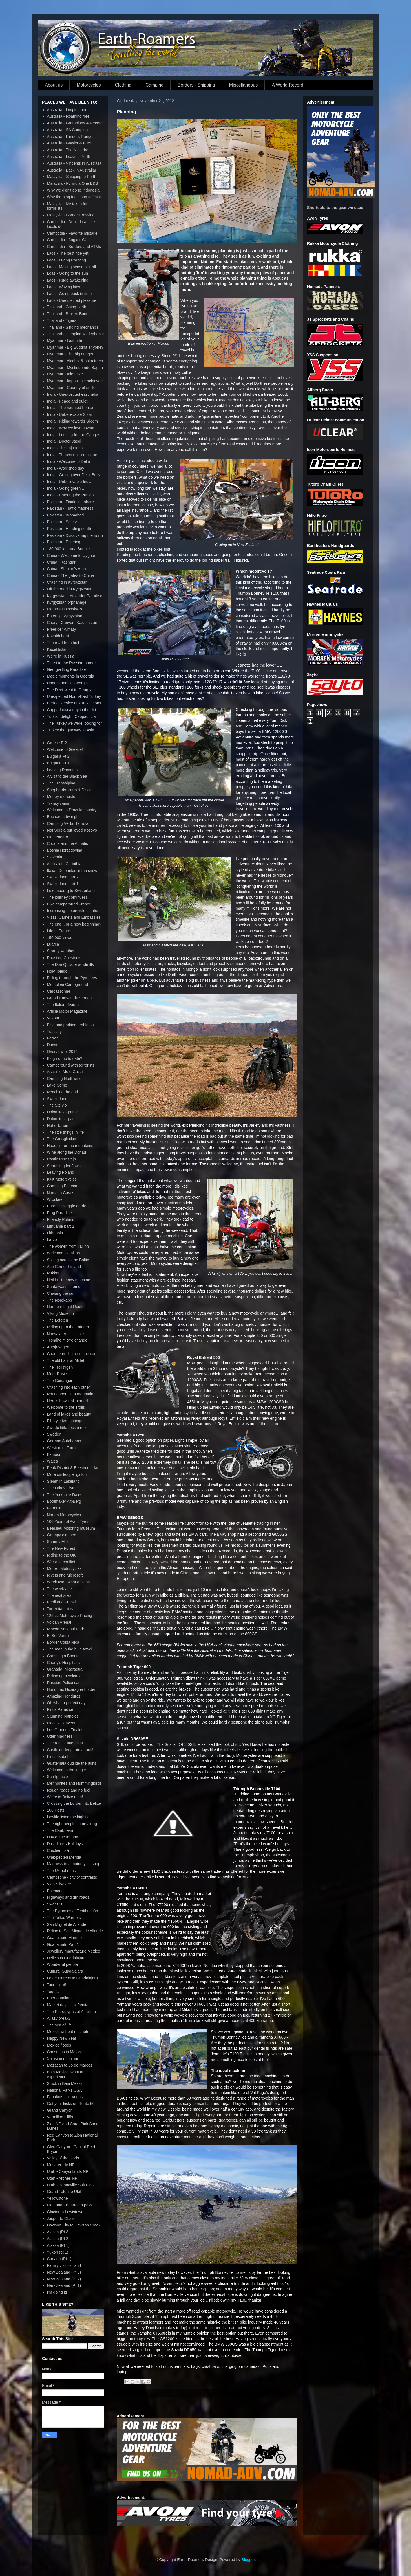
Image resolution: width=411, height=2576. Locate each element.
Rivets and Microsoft (65, 1575)
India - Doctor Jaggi (64, 441)
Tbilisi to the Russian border (71, 663)
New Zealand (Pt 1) (64, 2285)
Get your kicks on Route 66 (71, 2103)
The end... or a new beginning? (74, 924)
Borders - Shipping (196, 85)
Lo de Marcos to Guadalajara (72, 1978)
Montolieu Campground (67, 984)
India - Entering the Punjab (70, 495)
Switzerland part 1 (63, 884)
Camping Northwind (64, 1078)
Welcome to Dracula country (72, 810)
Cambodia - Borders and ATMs (74, 246)
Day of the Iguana (62, 1837)
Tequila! (54, 1991)
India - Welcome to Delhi (68, 461)
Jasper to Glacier (62, 2218)
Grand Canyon (60, 2110)
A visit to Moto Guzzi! (65, 1071)
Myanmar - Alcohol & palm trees (75, 361)
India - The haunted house (70, 407)
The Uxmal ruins (61, 1870)
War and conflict (61, 1562)
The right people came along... (73, 1823)
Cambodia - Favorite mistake (72, 233)
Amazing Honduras (64, 1696)
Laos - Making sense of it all (71, 267)
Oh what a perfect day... (68, 1702)
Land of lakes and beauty (69, 1414)
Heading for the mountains (70, 1145)
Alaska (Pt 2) (58, 2238)
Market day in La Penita (68, 2005)
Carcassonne (58, 991)
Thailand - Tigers (61, 320)
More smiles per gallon (67, 1474)
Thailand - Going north (66, 307)
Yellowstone (57, 2198)
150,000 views (59, 937)
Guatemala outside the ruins (71, 1763)
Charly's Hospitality (64, 1662)
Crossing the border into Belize (74, 1803)
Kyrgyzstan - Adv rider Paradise (74, 596)
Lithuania (55, 1233)
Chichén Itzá (58, 1850)
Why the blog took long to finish (74, 197)
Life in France (59, 931)
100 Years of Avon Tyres (68, 1521)
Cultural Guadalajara (65, 1971)
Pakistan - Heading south (69, 528)
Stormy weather (61, 951)
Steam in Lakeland (63, 1481)
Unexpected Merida (64, 1857)
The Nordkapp (59, 1300)
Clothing (123, 85)
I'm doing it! (57, 2292)
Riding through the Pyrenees (72, 977)
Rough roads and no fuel (68, 1790)
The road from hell (63, 642)
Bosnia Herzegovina (64, 850)
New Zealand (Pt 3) (64, 2272)
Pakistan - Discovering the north (75, 535)
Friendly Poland (60, 1219)
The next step (59, 1595)
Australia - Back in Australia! (71, 170)
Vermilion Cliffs (60, 2117)
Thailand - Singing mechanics (73, 327)
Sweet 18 (55, 1904)
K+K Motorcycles (62, 1179)
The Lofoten (57, 1320)
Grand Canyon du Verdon (69, 998)
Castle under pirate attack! (70, 1750)
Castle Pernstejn (61, 1159)
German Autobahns (64, 1441)
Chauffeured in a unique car (71, 1353)
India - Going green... (65, 488)
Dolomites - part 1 (62, 1118)
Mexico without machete (68, 2031)
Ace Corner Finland (64, 1266)
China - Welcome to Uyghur (71, 555)
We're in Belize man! (65, 1797)
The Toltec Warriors (64, 1917)
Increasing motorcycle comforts (74, 910)
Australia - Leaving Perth (68, 156)
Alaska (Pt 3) (58, 2232)
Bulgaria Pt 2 (58, 756)
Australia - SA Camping (67, 130)
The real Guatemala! (65, 1743)
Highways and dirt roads (68, 1897)
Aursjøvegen (58, 1347)
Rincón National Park (65, 1629)
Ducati (52, 1045)
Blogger (248, 2559)
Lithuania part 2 (60, 1226)
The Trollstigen (60, 1367)
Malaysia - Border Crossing (71, 215)
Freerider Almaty (61, 629)
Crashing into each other (68, 1387)
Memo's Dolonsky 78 (65, 609)
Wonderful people (62, 1964)
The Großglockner (63, 1139)
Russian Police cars (64, 1682)
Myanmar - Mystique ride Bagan (75, 367)
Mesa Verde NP (61, 2164)
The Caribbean (60, 1830)
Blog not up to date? (64, 1058)
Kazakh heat (58, 636)
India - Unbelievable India (69, 481)
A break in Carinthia (64, 863)
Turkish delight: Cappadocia (71, 716)
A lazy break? (59, 2018)
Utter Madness (60, 1736)
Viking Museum (60, 1313)
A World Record (287, 85)
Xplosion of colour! (63, 2058)
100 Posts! (56, 1810)
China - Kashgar (61, 562)
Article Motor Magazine (67, 1011)
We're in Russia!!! (62, 656)
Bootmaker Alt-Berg (64, 1501)
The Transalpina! (61, 783)
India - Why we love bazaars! (72, 428)
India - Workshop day (65, 468)
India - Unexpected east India (72, 394)
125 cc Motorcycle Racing (69, 1615)
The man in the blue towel (69, 1649)
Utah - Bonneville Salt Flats (71, 2185)
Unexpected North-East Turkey (74, 696)
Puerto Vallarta (60, 1998)
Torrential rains (60, 1608)
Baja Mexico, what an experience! (66, 2074)
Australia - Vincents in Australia (74, 163)
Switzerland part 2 (63, 877)
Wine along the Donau (66, 1152)
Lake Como (57, 1085)
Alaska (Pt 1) (58, 2245)
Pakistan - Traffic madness (70, 508)
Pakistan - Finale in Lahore (70, 502)
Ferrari (53, 1038)
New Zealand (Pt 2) (64, 2279)
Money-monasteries (64, 796)
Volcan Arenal (59, 1622)
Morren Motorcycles (64, 1568)
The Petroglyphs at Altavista (71, 2011)
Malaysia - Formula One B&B (72, 183)
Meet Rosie (57, 1373)
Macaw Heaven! (61, 1723)
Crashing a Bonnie (63, 1656)
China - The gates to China (70, 575)
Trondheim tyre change (67, 1340)
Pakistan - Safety (62, 522)
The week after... (61, 1588)
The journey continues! (67, 897)
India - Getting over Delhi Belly (73, 474)
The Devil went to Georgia (70, 689)
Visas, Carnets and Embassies (74, 917)
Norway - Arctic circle (65, 1333)
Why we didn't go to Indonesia (73, 190)
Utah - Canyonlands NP (68, 2171)
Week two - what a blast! (68, 1582)
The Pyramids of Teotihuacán (72, 1911)
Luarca (53, 944)
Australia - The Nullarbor (68, 150)
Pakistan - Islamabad (65, 515)
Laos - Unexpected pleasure (71, 300)
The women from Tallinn (68, 1246)
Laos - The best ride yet (68, 253)
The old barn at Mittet (65, 1360)
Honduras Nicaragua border (71, 1689)
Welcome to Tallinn (63, 1253)
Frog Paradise (59, 1212)
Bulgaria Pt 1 (58, 763)
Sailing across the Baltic (68, 1260)
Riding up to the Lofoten (68, 1327)
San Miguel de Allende (66, 1924)
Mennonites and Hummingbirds (74, 1783)
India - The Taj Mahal (65, 448)
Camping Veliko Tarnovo (68, 823)
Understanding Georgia (67, 683)
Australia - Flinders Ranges (71, 136)
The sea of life (59, 2025)
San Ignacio (57, 1776)
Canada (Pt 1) (59, 2258)
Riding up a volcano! (65, 1676)
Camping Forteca (62, 1186)
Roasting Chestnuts (64, 957)
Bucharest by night (63, 816)
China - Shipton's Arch (66, 568)
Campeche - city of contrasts (72, 1877)
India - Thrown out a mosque (72, 454)
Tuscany (54, 1031)
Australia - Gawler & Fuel (69, 143)
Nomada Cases (60, 1192)
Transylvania (58, 803)
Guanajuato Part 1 (63, 1944)
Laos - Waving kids (63, 287)
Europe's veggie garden (68, 1206)
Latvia (52, 1239)
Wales (52, 1461)
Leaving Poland (60, 1172)
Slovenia (54, 857)
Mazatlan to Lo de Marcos (69, 2065)
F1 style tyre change (65, 1421)
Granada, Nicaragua (65, 1669)
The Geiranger (59, 1380)
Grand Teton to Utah (65, 2191)
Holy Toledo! (58, 971)
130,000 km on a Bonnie (68, 548)
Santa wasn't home (64, 1286)
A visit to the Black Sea (67, 776)
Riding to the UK (61, 1555)
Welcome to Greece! (65, 749)
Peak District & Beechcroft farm (74, 1467)
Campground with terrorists (70, 1065)
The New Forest (61, 1548)
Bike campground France (69, 904)
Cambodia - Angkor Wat (68, 240)
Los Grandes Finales (65, 1729)
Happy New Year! (62, 2038)
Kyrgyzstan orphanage (67, 602)
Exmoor (54, 1454)
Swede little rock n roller (68, 1427)
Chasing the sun (61, 1293)
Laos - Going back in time (69, 293)
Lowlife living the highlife (68, 1817)
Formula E (56, 1508)
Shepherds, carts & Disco (69, 790)
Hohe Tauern (58, 1125)
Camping (154, 85)
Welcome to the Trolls (66, 1407)
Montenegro (57, 837)
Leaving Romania (62, 770)
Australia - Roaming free (68, 116)
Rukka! (53, 1273)
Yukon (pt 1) (57, 2252)
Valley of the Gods (63, 2158)
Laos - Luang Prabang (66, 260)
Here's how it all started (67, 1401)
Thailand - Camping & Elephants (75, 334)
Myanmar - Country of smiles (72, 387)
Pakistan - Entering (63, 542)
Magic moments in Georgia (70, 676)
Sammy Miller (59, 1541)
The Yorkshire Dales (64, 1495)
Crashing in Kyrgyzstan (67, 582)
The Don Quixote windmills (70, 964)
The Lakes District (63, 1488)
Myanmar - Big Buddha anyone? (75, 347)
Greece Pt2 (57, 742)
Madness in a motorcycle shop (73, 1863)
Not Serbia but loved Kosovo (72, 830)
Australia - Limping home (69, 109)
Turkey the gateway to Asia (70, 730)
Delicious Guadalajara (66, 1958)
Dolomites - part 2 (62, 1112)
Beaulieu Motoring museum (71, 1528)
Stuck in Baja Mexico (65, 2083)
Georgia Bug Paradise (66, 669)
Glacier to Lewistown (65, 2212)
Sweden (54, 1434)
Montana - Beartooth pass (69, 2205)
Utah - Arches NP (62, 2178)
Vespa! (53, 1018)
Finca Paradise (60, 1709)
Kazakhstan (57, 649)
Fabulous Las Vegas (65, 2096)
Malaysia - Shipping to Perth (71, 176)
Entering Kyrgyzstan (64, 616)
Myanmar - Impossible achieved (75, 381)
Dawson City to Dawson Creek (74, 2225)
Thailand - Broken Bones (68, 313)
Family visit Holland (64, 2265)
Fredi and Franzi (61, 1602)
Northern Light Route (65, 1306)
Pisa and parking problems (70, 1025)
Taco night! (56, 1984)
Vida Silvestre (59, 1884)
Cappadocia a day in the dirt (71, 709)
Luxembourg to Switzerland (71, 890)
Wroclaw (54, 1199)
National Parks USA (64, 2090)
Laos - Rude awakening (68, 280)
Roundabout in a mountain (70, 1394)
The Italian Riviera (63, 1004)
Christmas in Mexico (65, 2052)
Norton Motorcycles (64, 1515)
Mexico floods (59, 2045)
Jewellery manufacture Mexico (73, 1951)
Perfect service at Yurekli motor (74, 703)
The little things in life (65, 1132)
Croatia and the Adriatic (67, 843)
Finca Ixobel (57, 1756)
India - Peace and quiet (67, 401)
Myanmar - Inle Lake (65, 374)
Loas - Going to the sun (67, 273)
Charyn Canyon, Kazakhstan (72, 622)
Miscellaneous (243, 85)
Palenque (55, 1891)
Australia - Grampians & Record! (75, 123)
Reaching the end (62, 1092)
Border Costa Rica (63, 1642)
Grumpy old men (61, 1535)
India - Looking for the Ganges (73, 434)
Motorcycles (89, 85)
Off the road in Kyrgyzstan (70, 589)
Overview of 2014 (62, 1051)
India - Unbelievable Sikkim (71, 414)
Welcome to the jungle (66, 1770)
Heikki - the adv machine (68, 1280)
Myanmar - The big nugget (70, 354)
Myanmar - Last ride (64, 340)
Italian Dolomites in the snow (72, 870)
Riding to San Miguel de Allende (75, 1931)
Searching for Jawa (64, 1166)
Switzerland (57, 1098)
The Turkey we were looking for (74, 723)
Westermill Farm (61, 1447)
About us (54, 85)
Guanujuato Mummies (66, 1937)
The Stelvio (57, 1105)
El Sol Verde (58, 1635)
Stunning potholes (63, 1716)
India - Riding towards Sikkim (72, 421)
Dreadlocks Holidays (65, 1843)
